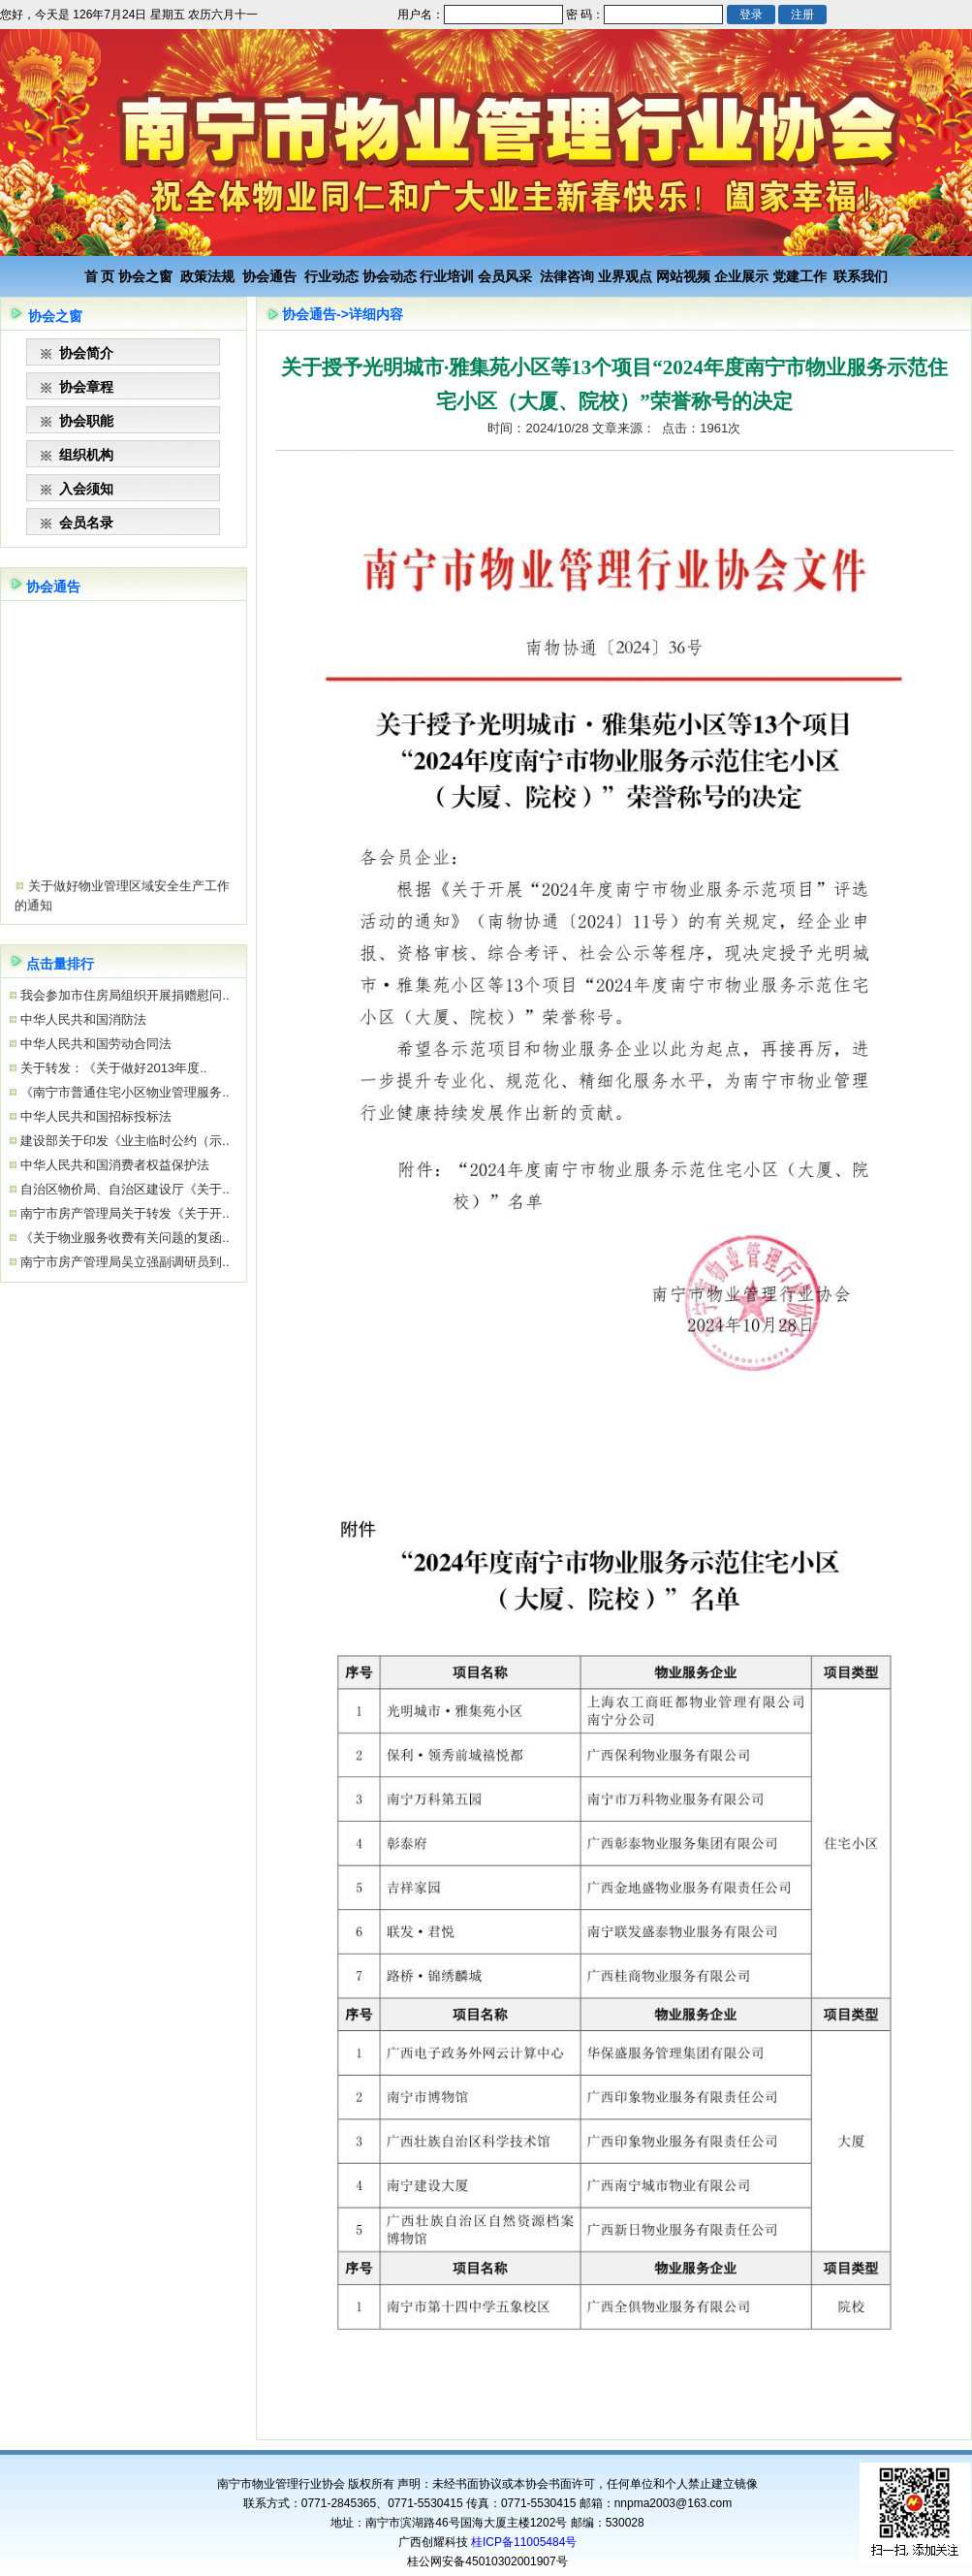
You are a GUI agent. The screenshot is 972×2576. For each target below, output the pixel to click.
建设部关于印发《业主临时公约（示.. (123, 1140)
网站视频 (683, 276)
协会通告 (269, 276)
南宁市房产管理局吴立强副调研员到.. (123, 1262)
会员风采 (505, 276)
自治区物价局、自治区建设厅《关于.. (123, 1189)
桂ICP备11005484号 (524, 2542)
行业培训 (447, 276)
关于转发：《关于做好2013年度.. (112, 1068)
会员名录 (86, 522)
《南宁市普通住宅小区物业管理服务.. (123, 1092)
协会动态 (389, 276)
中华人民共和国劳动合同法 (94, 1043)
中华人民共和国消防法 (82, 1019)
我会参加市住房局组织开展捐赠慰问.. (123, 995)
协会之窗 (145, 276)
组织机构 (86, 454)
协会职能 (86, 421)
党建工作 (799, 276)
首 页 (99, 276)
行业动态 (331, 276)
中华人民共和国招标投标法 (94, 1116)
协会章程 (86, 387)
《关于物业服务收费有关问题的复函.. (123, 1237)
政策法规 (207, 276)
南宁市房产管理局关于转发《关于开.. (123, 1213)
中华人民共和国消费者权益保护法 (113, 1165)
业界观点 (625, 276)
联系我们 (860, 276)
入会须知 (86, 488)
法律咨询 (567, 276)
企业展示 (741, 276)
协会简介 (86, 353)
